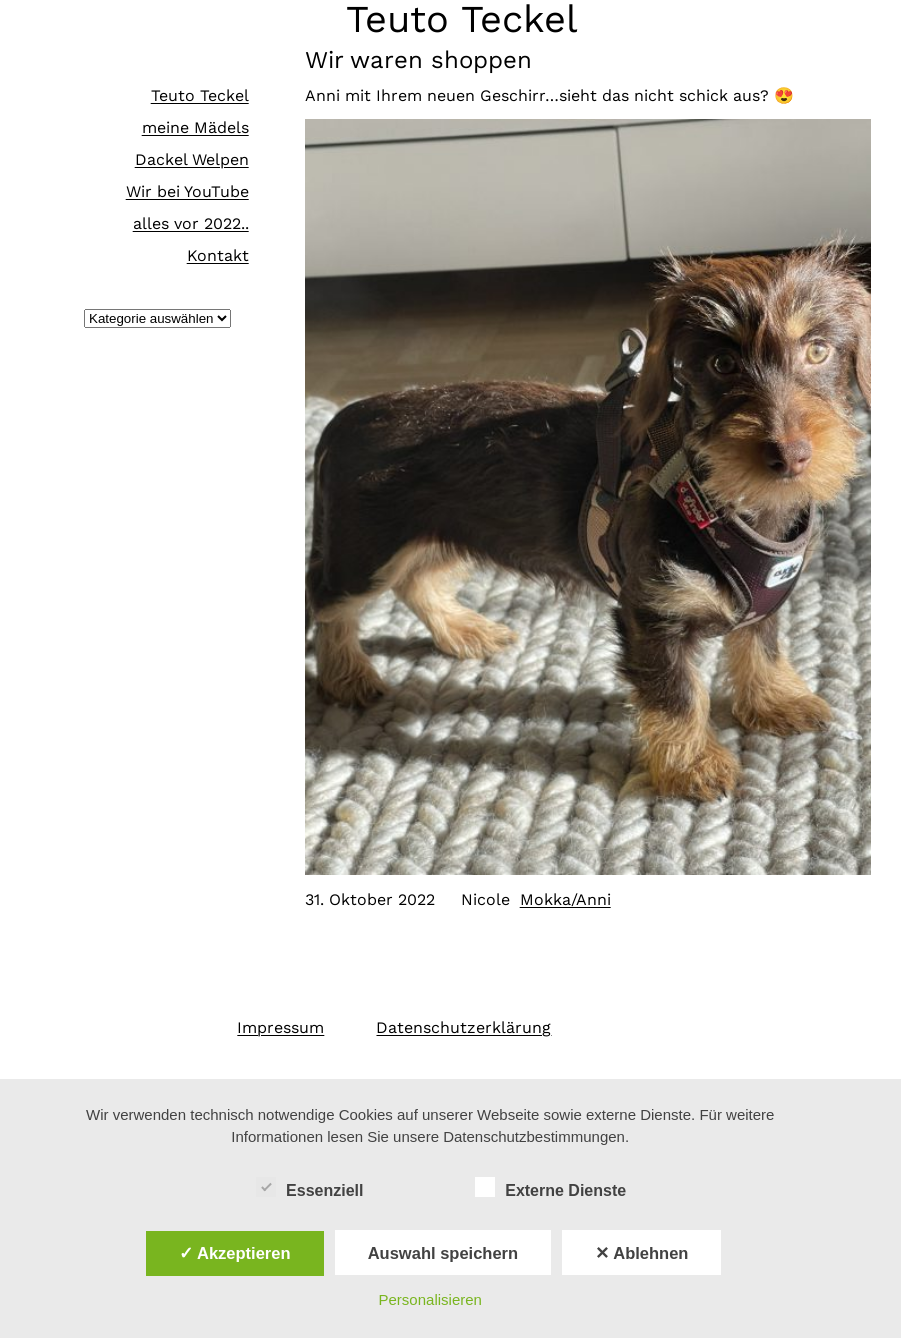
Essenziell (309, 1188)
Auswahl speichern (443, 1253)
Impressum (280, 1027)
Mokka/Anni (565, 899)
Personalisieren (430, 1299)
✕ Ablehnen (641, 1253)
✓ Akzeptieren (235, 1253)
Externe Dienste (550, 1188)
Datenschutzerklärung (463, 1027)
